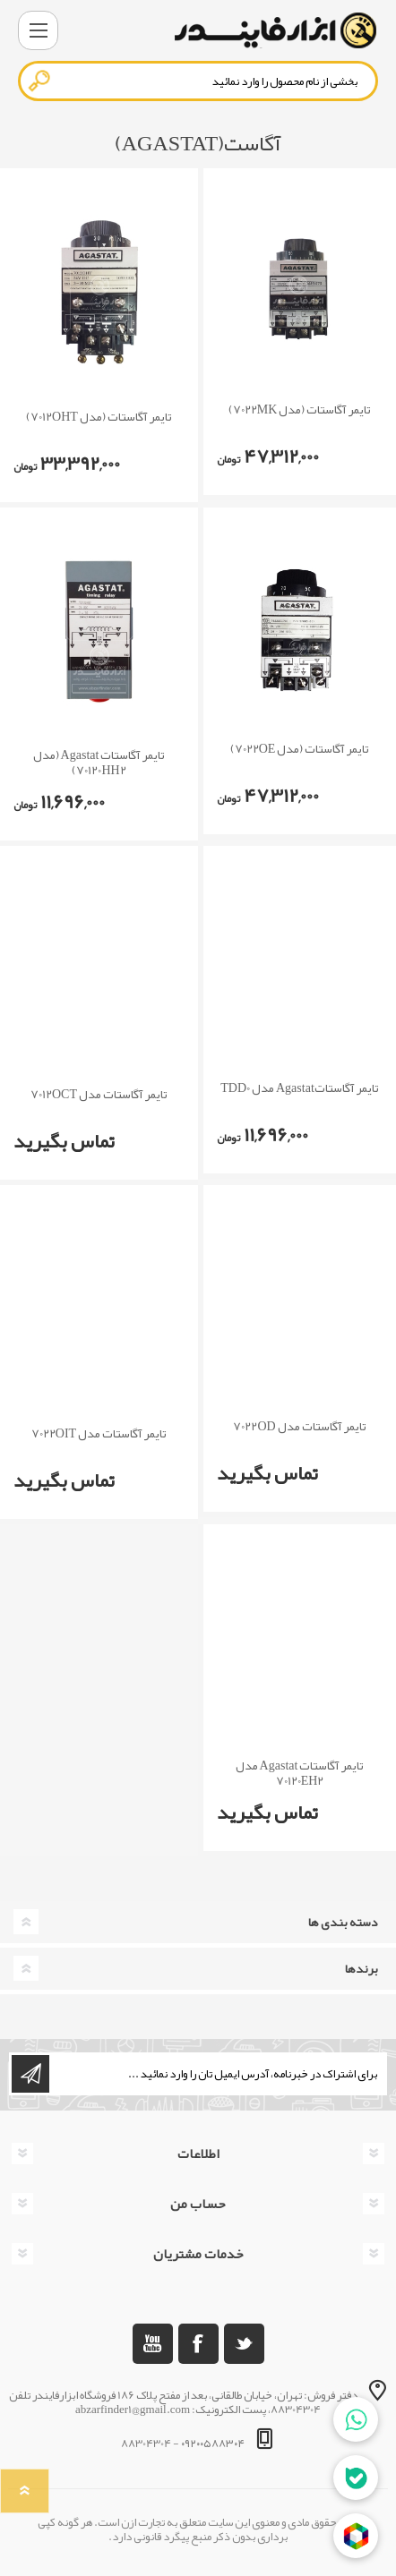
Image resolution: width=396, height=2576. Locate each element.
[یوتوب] (153, 2344)
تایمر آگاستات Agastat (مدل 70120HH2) (99, 762)
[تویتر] (244, 2344)
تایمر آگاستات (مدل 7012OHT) (99, 416)
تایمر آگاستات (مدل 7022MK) (300, 409)
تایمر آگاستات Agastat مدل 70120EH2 (300, 1773)
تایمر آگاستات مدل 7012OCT (99, 1094)
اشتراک (30, 2074)
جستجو (40, 81)
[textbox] (198, 81)
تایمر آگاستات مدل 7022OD (299, 1426)
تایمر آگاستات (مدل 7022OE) (300, 748)
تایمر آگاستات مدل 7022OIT (99, 1433)
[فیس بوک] (198, 2344)
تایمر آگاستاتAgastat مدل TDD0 (299, 1088)
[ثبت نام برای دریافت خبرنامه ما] (216, 2074)
